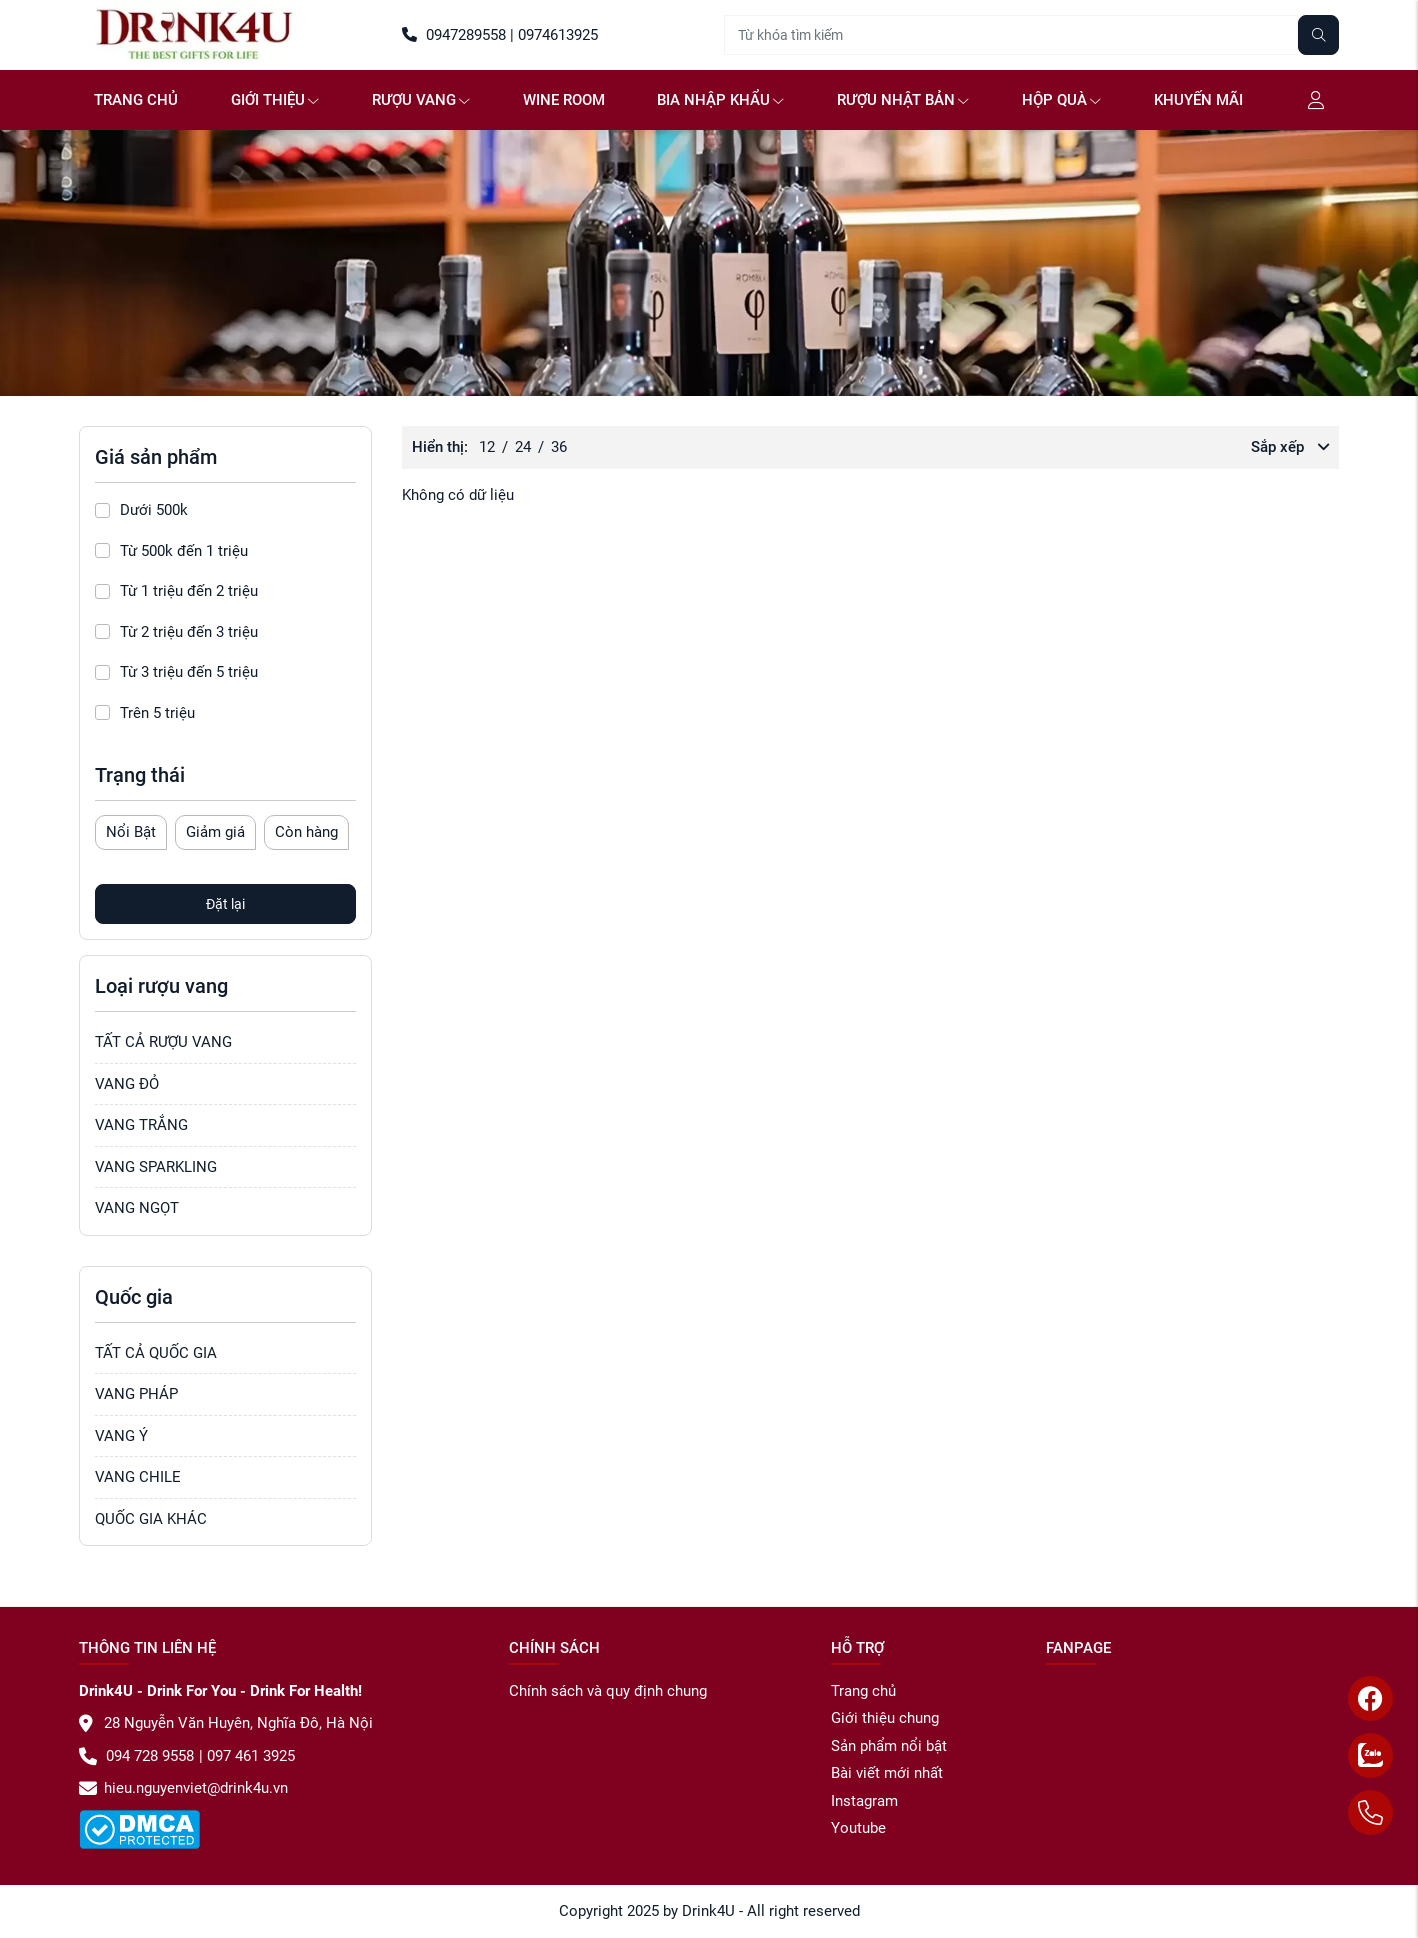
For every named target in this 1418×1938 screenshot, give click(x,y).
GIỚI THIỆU (275, 100)
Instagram (864, 1801)
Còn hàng (306, 832)
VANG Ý (121, 1436)
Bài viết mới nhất (887, 1773)
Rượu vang (421, 100)
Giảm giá (215, 832)
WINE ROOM (564, 100)
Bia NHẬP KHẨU (720, 100)
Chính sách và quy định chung (608, 1691)
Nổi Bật (131, 832)
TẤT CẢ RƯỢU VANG (163, 1042)
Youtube (858, 1828)
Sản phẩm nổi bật (889, 1746)
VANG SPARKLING (156, 1167)
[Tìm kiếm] (1318, 35)
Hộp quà (1061, 100)
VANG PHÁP (136, 1394)
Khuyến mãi (1198, 100)
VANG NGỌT (137, 1208)
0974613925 (556, 35)
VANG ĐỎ (127, 1084)
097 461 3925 (249, 1756)
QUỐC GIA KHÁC (151, 1519)
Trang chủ (136, 100)
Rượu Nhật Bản (903, 100)
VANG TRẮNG (141, 1125)
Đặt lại (225, 904)
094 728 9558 (136, 1756)
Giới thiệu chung (885, 1718)
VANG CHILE (138, 1477)
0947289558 (454, 35)
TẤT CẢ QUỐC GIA (156, 1353)
